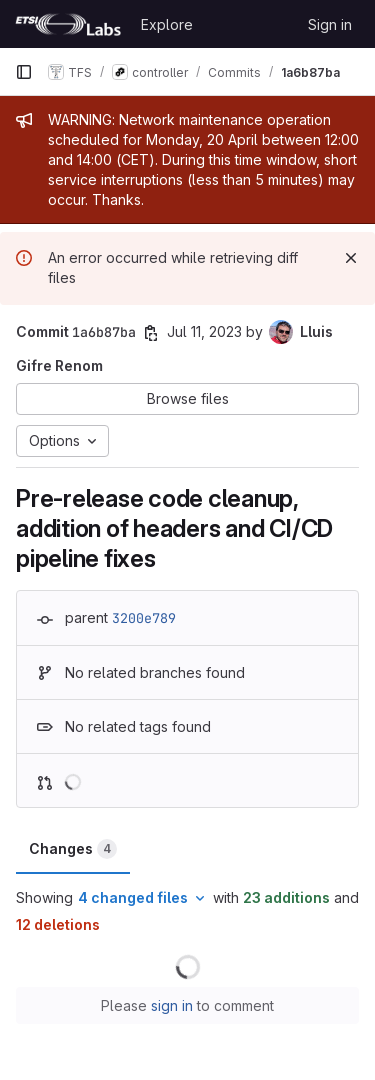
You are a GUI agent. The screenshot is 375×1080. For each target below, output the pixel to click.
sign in (172, 1005)
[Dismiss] (351, 258)
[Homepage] (68, 24)
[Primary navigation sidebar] (24, 72)
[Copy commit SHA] (151, 333)
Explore (167, 24)
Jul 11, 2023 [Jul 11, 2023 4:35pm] (204, 331)
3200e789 (144, 618)
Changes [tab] (73, 849)
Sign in (330, 24)
